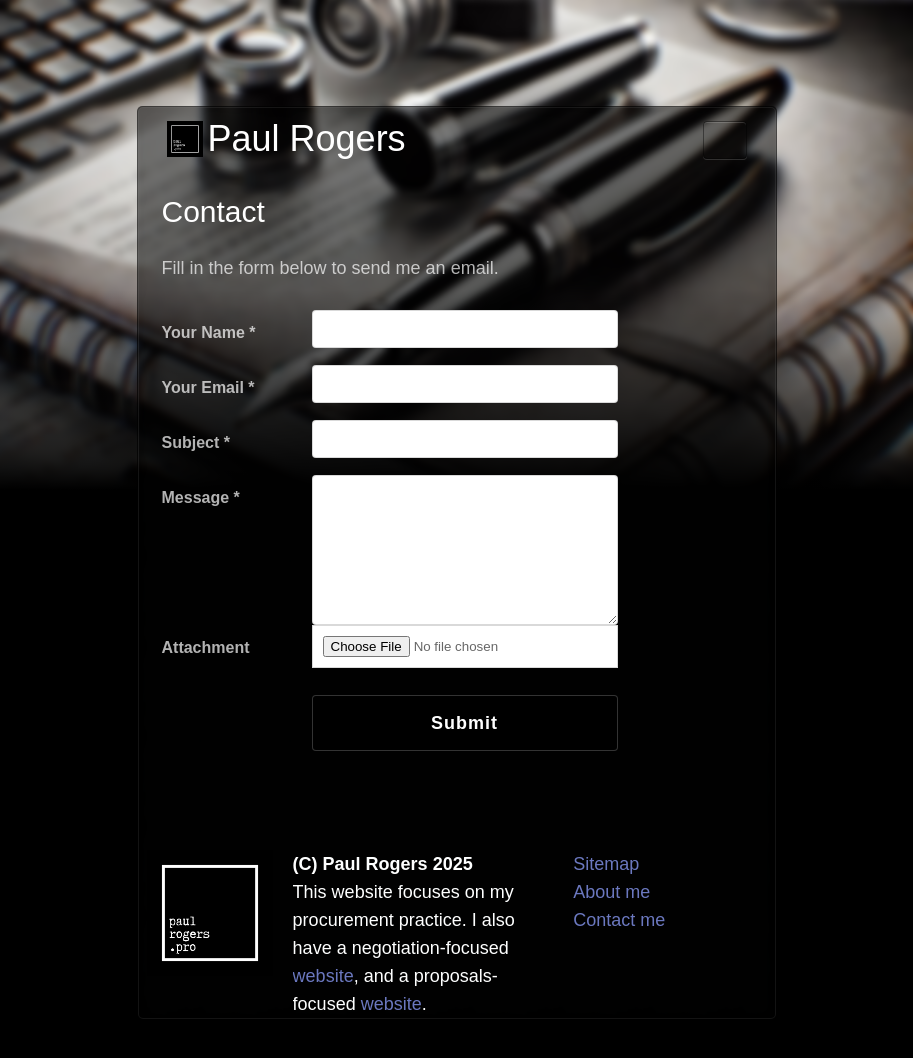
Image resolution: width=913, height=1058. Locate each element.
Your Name (209, 332)
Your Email (208, 387)
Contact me (619, 920)
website (323, 976)
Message (201, 497)
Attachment (206, 647)
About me (611, 892)
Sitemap (606, 864)
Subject (196, 442)
